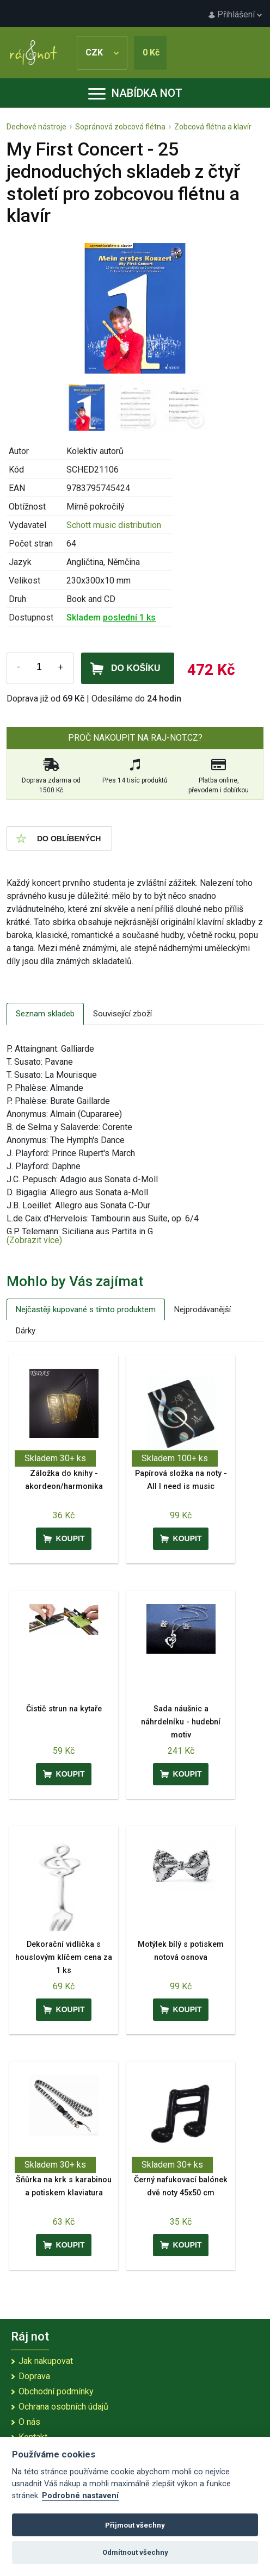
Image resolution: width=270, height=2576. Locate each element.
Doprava (34, 2376)
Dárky (25, 1331)
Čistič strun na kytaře (64, 1709)
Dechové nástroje (36, 126)
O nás (29, 2422)
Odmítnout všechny (135, 2552)
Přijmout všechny (135, 2525)
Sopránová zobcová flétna (120, 126)
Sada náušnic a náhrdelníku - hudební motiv (180, 1722)
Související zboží (122, 1014)
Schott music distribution (113, 525)
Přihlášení (235, 14)
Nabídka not (135, 93)
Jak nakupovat (46, 2361)
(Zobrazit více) (34, 1240)
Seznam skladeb (45, 1014)
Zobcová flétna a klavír (212, 126)
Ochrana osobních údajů (63, 2406)
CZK (102, 52)
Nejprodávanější (202, 1309)
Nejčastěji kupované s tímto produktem (86, 1309)
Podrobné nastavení (80, 2495)
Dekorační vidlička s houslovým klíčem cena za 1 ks (63, 1957)
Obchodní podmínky (56, 2391)
